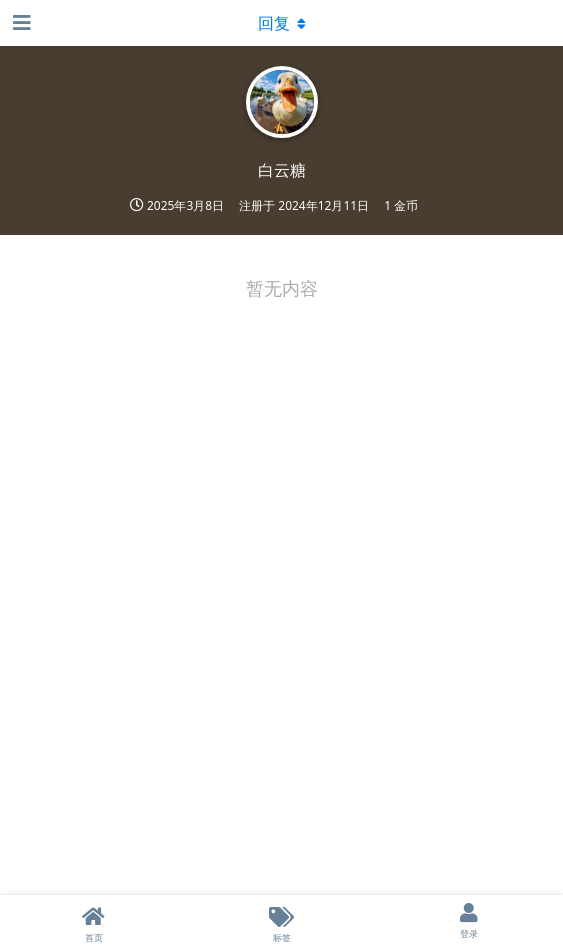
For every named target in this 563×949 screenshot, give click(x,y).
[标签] (282, 922)
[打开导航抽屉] (20, 23)
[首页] (94, 922)
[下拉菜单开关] (282, 23)
